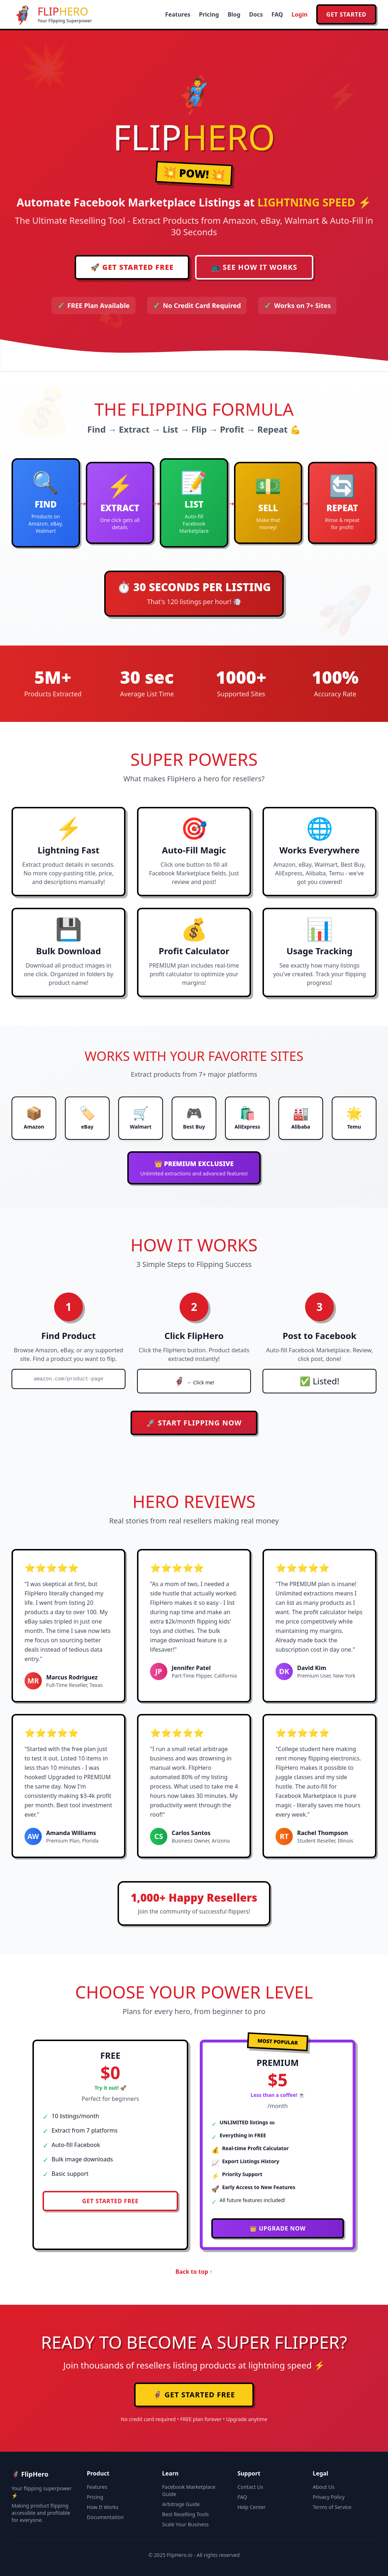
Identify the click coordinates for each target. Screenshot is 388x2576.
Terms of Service (332, 2507)
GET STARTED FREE (110, 2201)
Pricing (209, 14)
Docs (256, 14)
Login (300, 14)
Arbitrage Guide (181, 2504)
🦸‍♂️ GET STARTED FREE (194, 2394)
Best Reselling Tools (185, 2514)
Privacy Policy (328, 2497)
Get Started (346, 14)
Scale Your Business (185, 2524)
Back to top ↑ (194, 2272)
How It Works (103, 2507)
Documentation (105, 2517)
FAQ (277, 14)
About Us (323, 2486)
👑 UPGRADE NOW (278, 2228)
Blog (234, 14)
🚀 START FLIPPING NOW (194, 1423)
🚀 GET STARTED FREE (132, 267)
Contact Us (250, 2486)
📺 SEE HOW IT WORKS (254, 267)
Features (177, 14)
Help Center (251, 2507)
